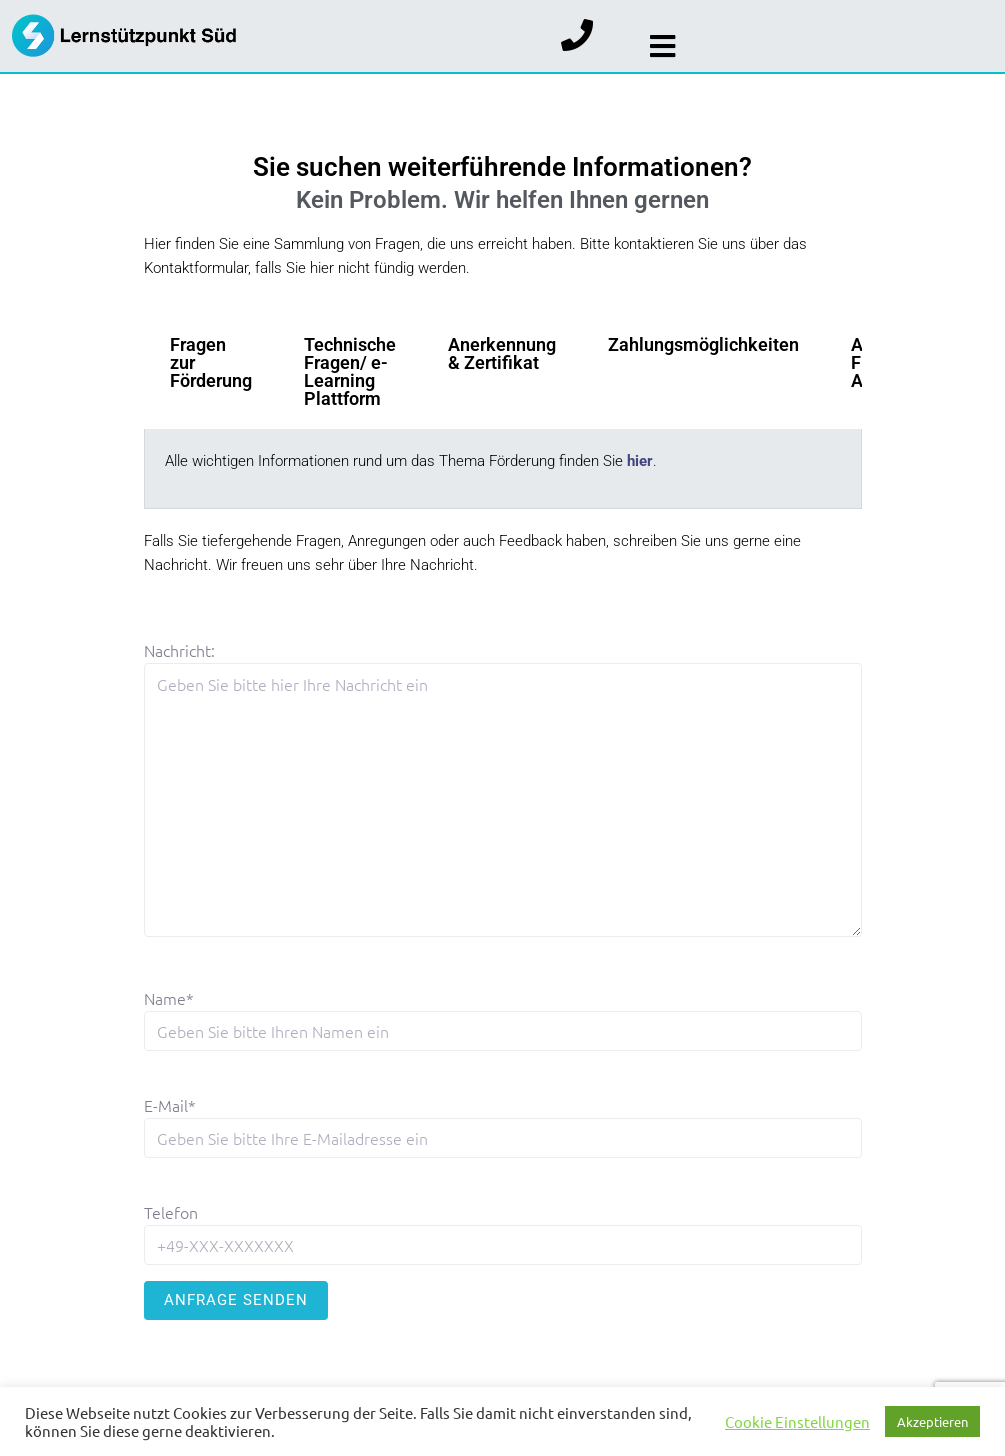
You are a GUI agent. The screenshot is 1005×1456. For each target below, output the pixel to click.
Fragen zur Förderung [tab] (211, 362)
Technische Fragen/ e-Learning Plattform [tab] (350, 371)
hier (640, 461)
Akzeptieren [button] (932, 1421)
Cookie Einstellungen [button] (797, 1422)
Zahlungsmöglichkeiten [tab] (703, 344)
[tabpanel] (503, 469)
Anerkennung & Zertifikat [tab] (502, 353)
